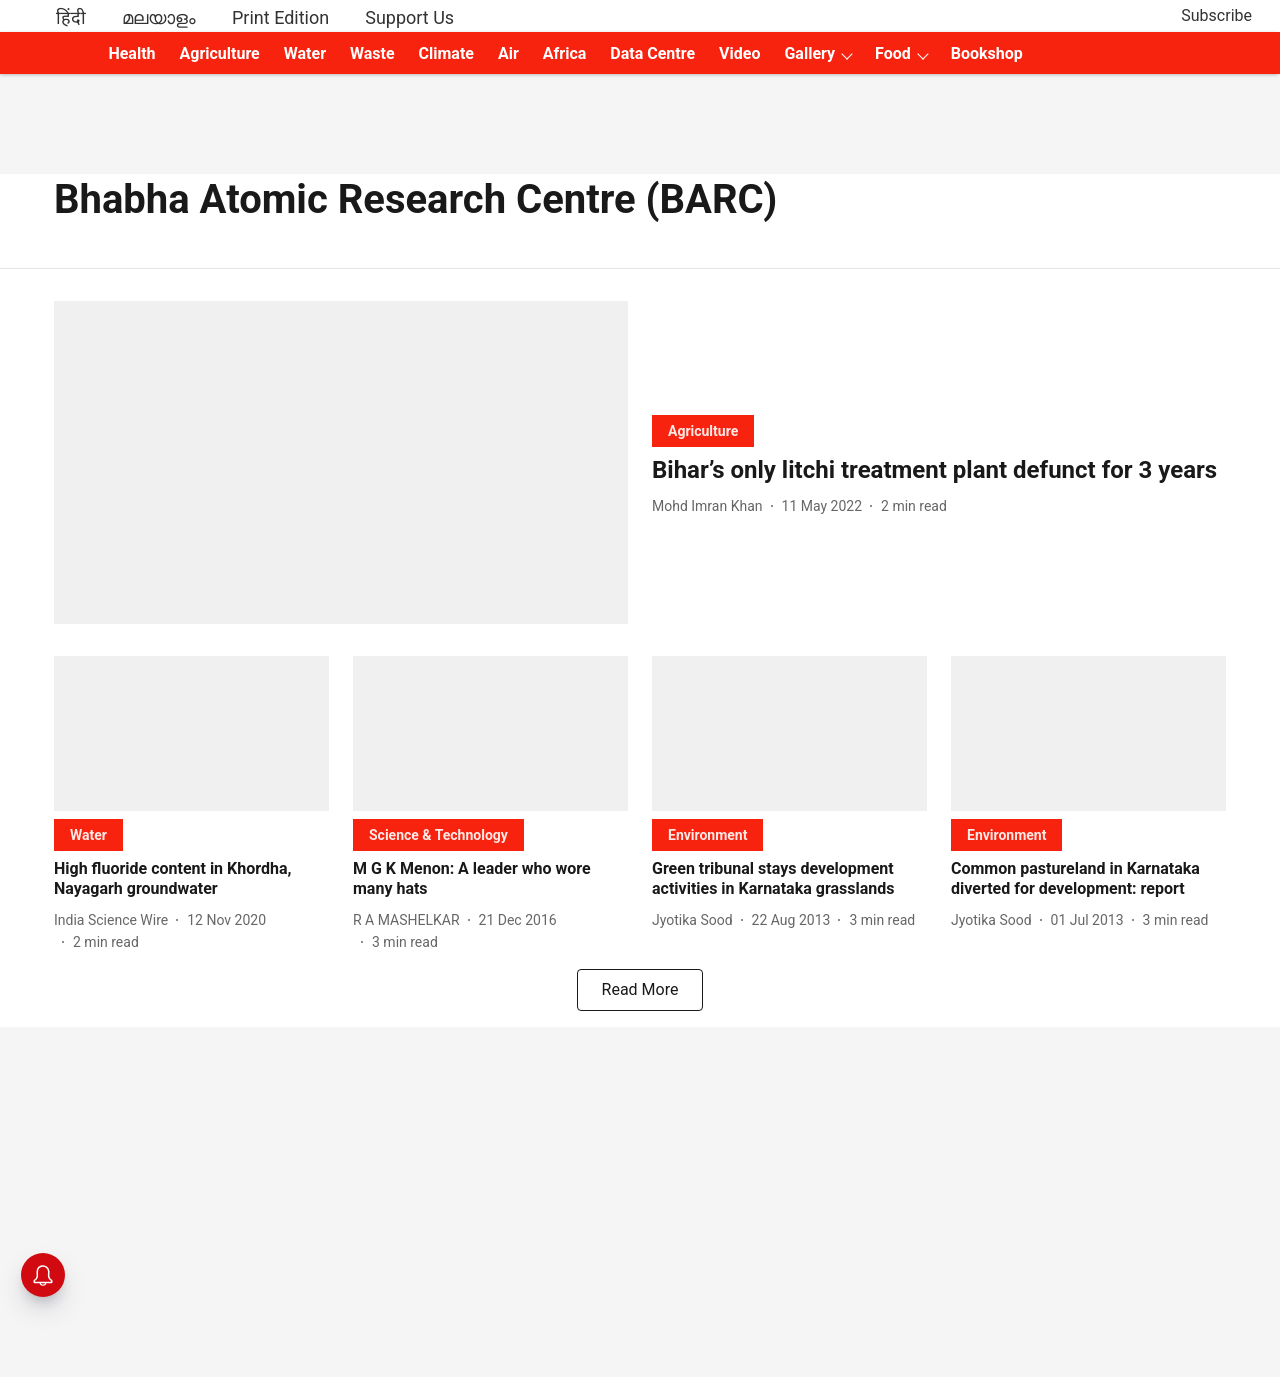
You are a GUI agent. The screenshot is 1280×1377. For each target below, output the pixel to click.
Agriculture (220, 53)
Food (893, 53)
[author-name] (711, 506)
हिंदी (71, 17)
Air (508, 53)
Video (739, 53)
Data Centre (652, 53)
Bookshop (987, 53)
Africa (564, 53)
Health (131, 53)
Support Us (409, 17)
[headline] (939, 470)
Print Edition (280, 17)
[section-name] (703, 430)
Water (305, 53)
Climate (446, 53)
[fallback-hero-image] (341, 462)
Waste (372, 53)
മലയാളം (159, 17)
